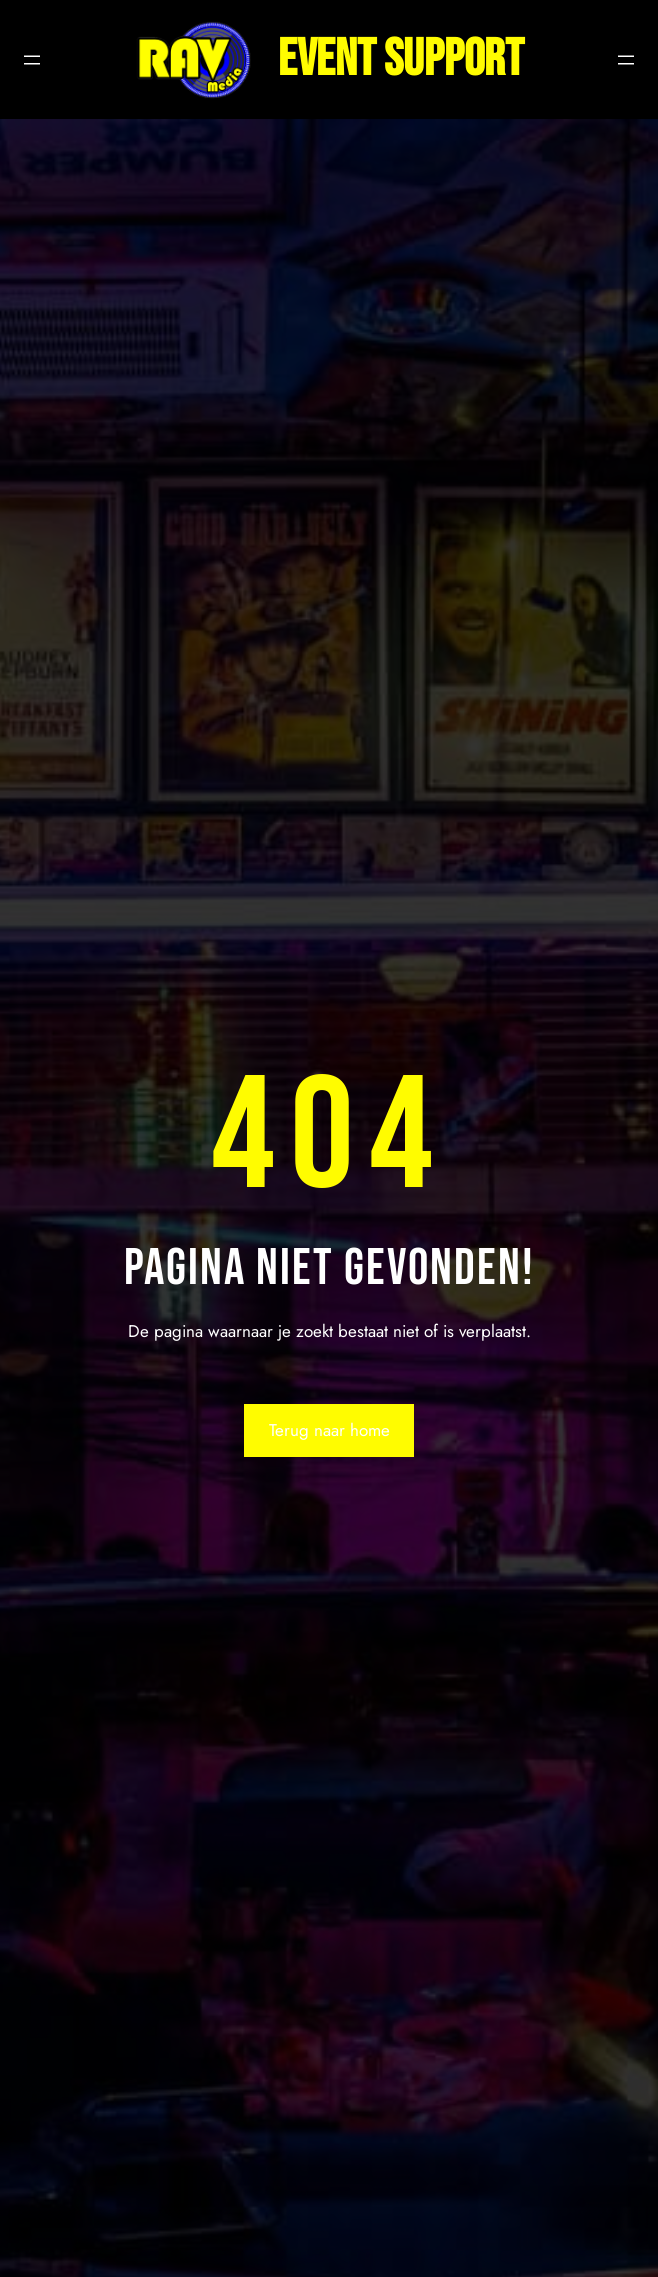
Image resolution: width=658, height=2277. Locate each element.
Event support (401, 59)
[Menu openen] (32, 60)
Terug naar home (329, 1430)
